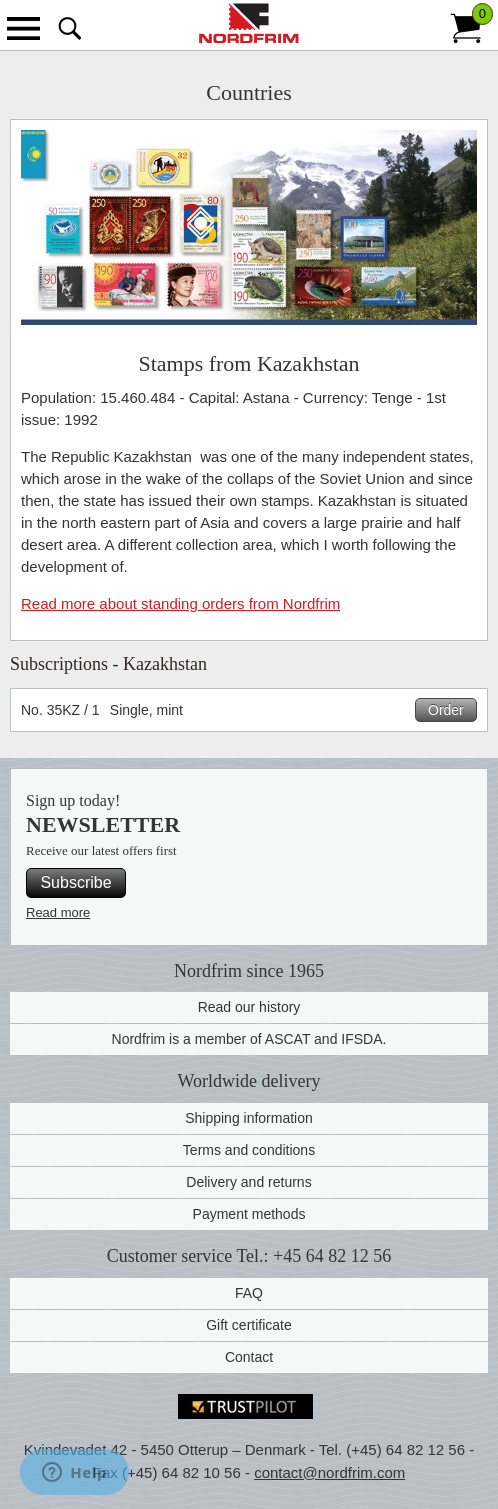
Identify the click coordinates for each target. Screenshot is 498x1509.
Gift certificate (249, 1325)
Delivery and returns (248, 1182)
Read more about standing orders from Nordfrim (180, 603)
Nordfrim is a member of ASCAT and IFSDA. (249, 1039)
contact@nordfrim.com (329, 1472)
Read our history (249, 1007)
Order (446, 710)
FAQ (249, 1293)
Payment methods (249, 1214)
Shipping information (249, 1118)
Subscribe (75, 882)
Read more (58, 912)
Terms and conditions (249, 1150)
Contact (249, 1357)
